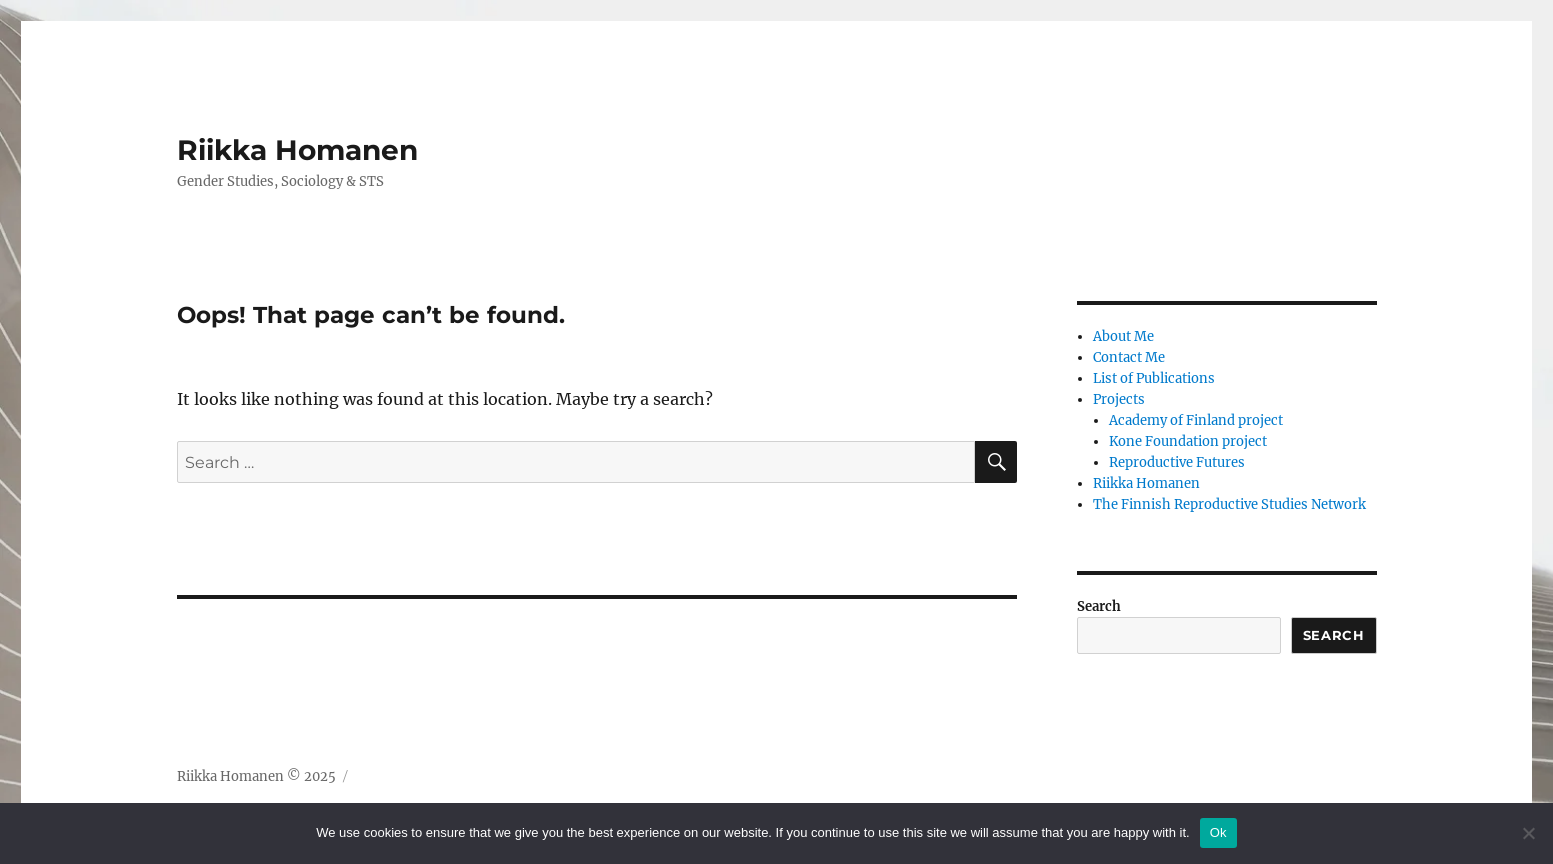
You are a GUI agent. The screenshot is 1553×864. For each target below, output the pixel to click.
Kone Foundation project (1188, 441)
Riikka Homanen (297, 150)
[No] (1528, 833)
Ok (1218, 832)
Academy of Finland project (1196, 420)
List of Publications (1154, 378)
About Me (1123, 336)
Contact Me (1129, 357)
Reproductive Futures (1177, 462)
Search (1099, 606)
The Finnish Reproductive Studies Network (1229, 504)
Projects (1119, 399)
